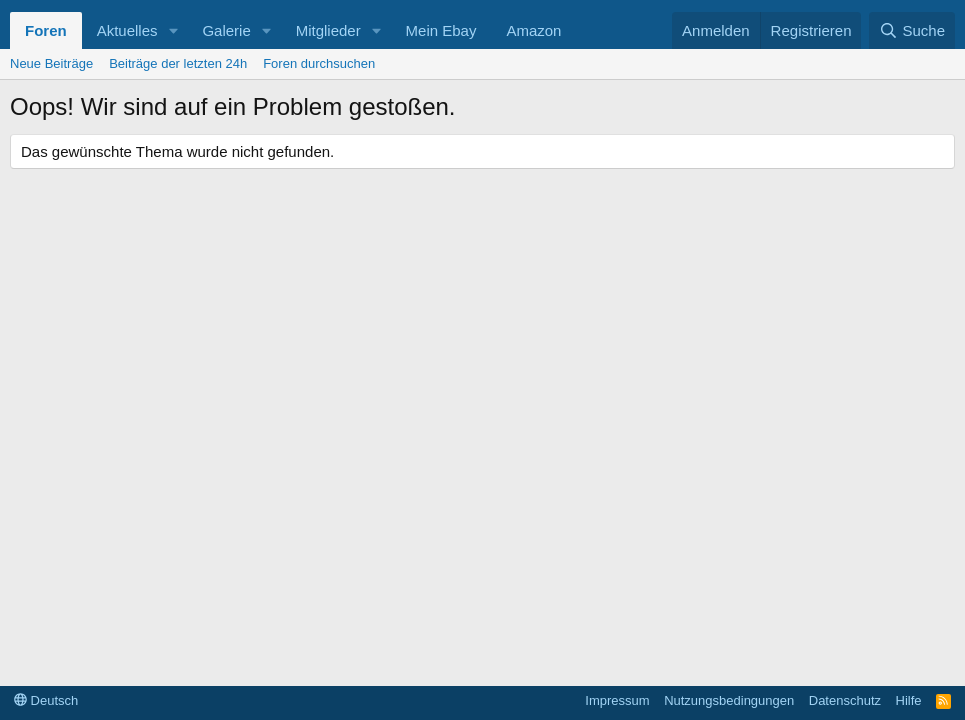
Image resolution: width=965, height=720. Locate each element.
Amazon (533, 30)
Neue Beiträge (51, 63)
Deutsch (46, 700)
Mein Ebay (441, 30)
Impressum (617, 700)
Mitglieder (328, 30)
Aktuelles (127, 30)
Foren (46, 30)
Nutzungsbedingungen (729, 700)
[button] (173, 30)
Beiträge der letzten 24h (178, 63)
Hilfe (909, 700)
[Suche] (912, 30)
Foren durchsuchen (319, 63)
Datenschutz (845, 700)
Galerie (226, 30)
